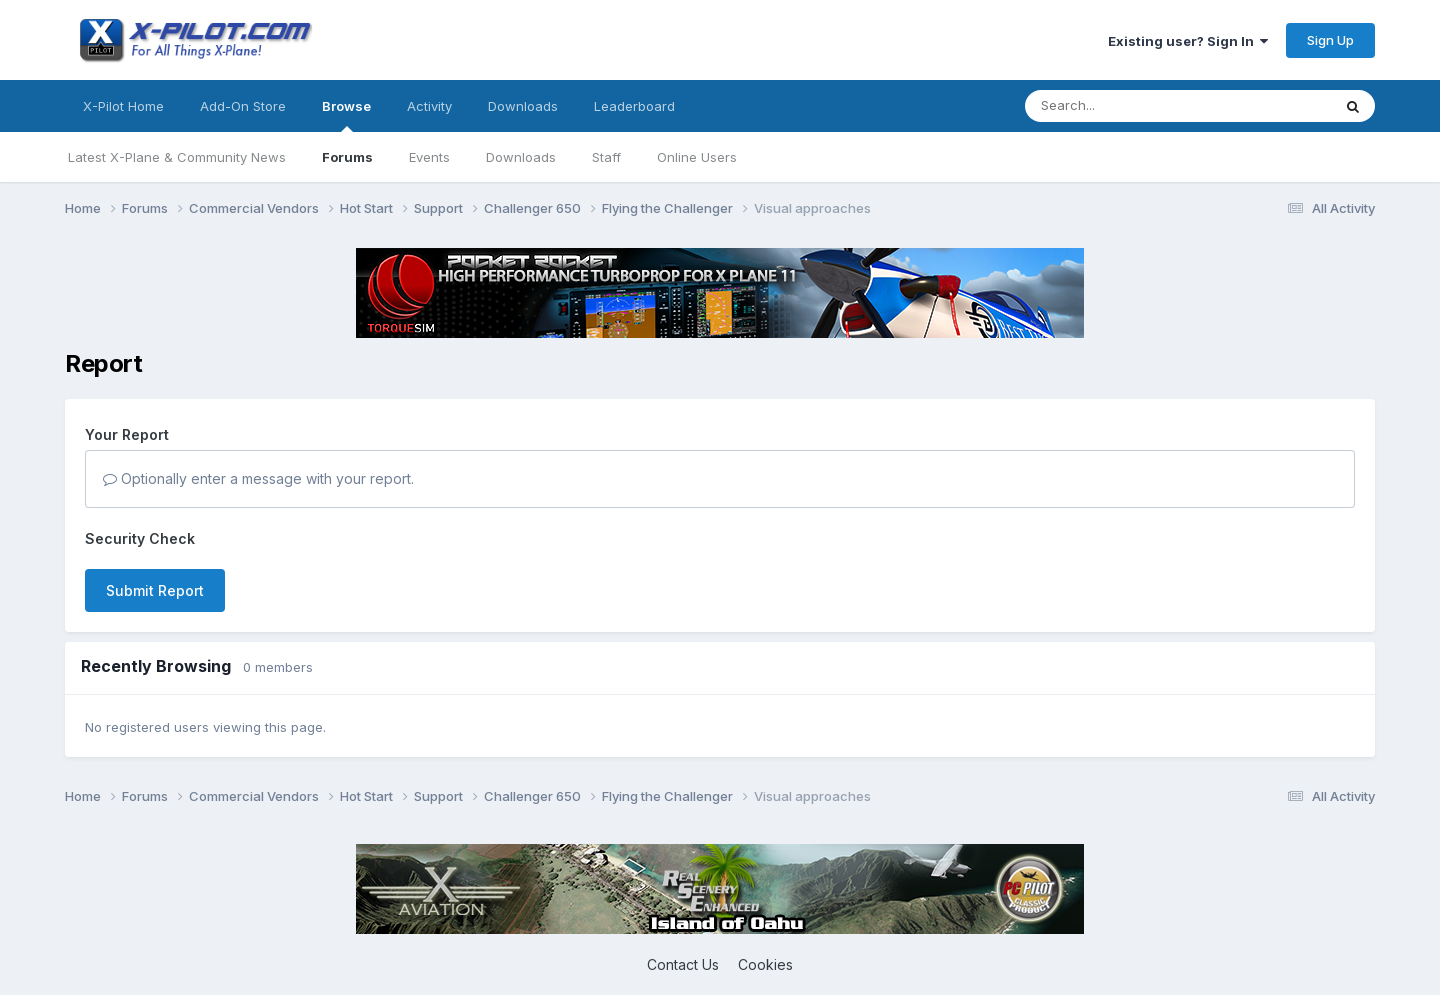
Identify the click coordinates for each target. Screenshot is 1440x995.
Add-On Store (243, 106)
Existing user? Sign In (1188, 41)
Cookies (765, 964)
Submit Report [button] (155, 590)
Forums (347, 157)
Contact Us (683, 964)
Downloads (521, 157)
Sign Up (1330, 40)
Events (429, 157)
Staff (606, 157)
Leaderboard (634, 106)
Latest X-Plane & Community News (177, 157)
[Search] (1138, 106)
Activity (429, 106)
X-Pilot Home (123, 106)
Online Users (697, 157)
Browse (346, 115)
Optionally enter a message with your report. (258, 478)
